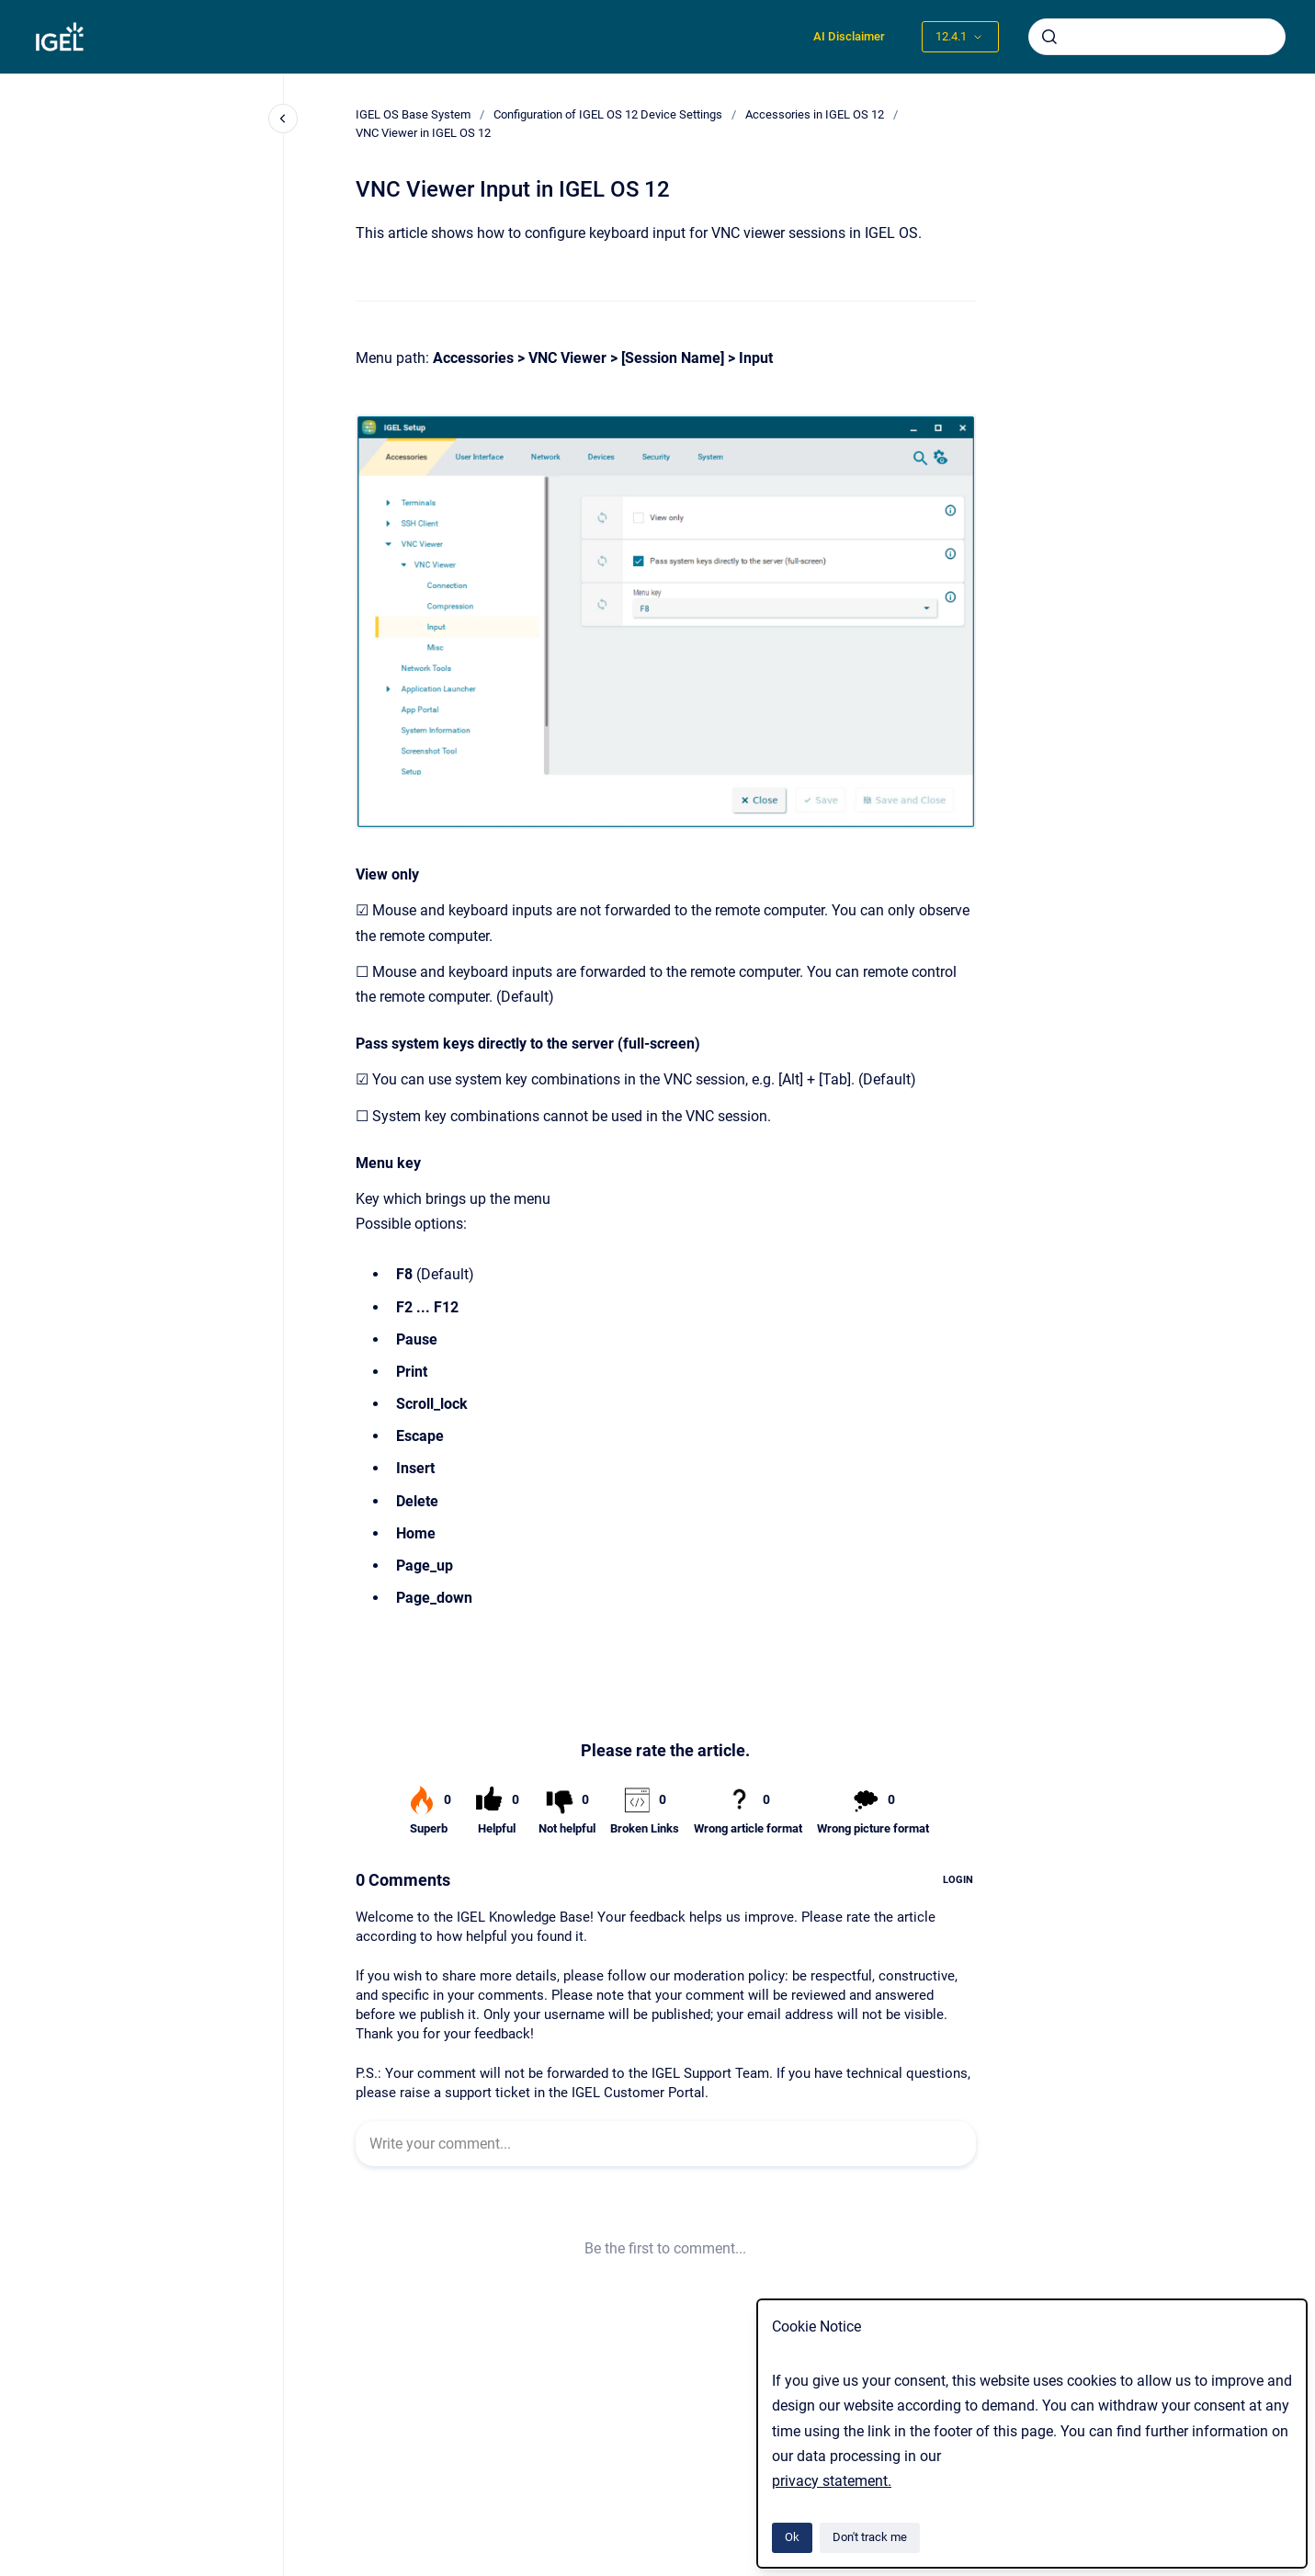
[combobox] (1157, 36)
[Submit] (1049, 36)
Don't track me (870, 2537)
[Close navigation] (283, 118)
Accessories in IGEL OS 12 (814, 114)
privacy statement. (831, 2481)
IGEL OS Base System (413, 114)
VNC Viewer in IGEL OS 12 (423, 133)
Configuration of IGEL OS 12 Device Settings (607, 114)
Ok (792, 2537)
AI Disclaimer (849, 36)
